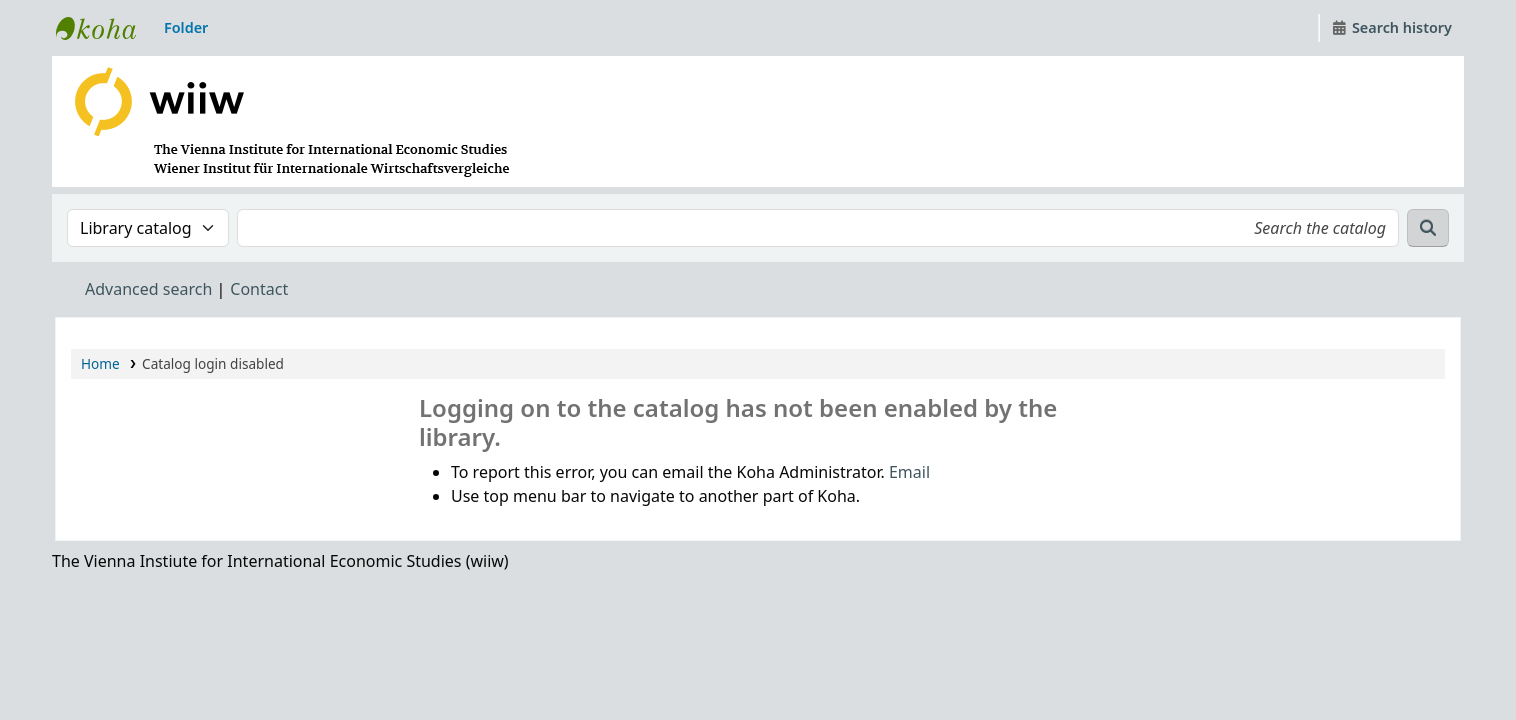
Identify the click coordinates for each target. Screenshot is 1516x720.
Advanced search (148, 289)
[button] (186, 28)
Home (100, 363)
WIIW (106, 28)
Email (909, 472)
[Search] (1428, 228)
